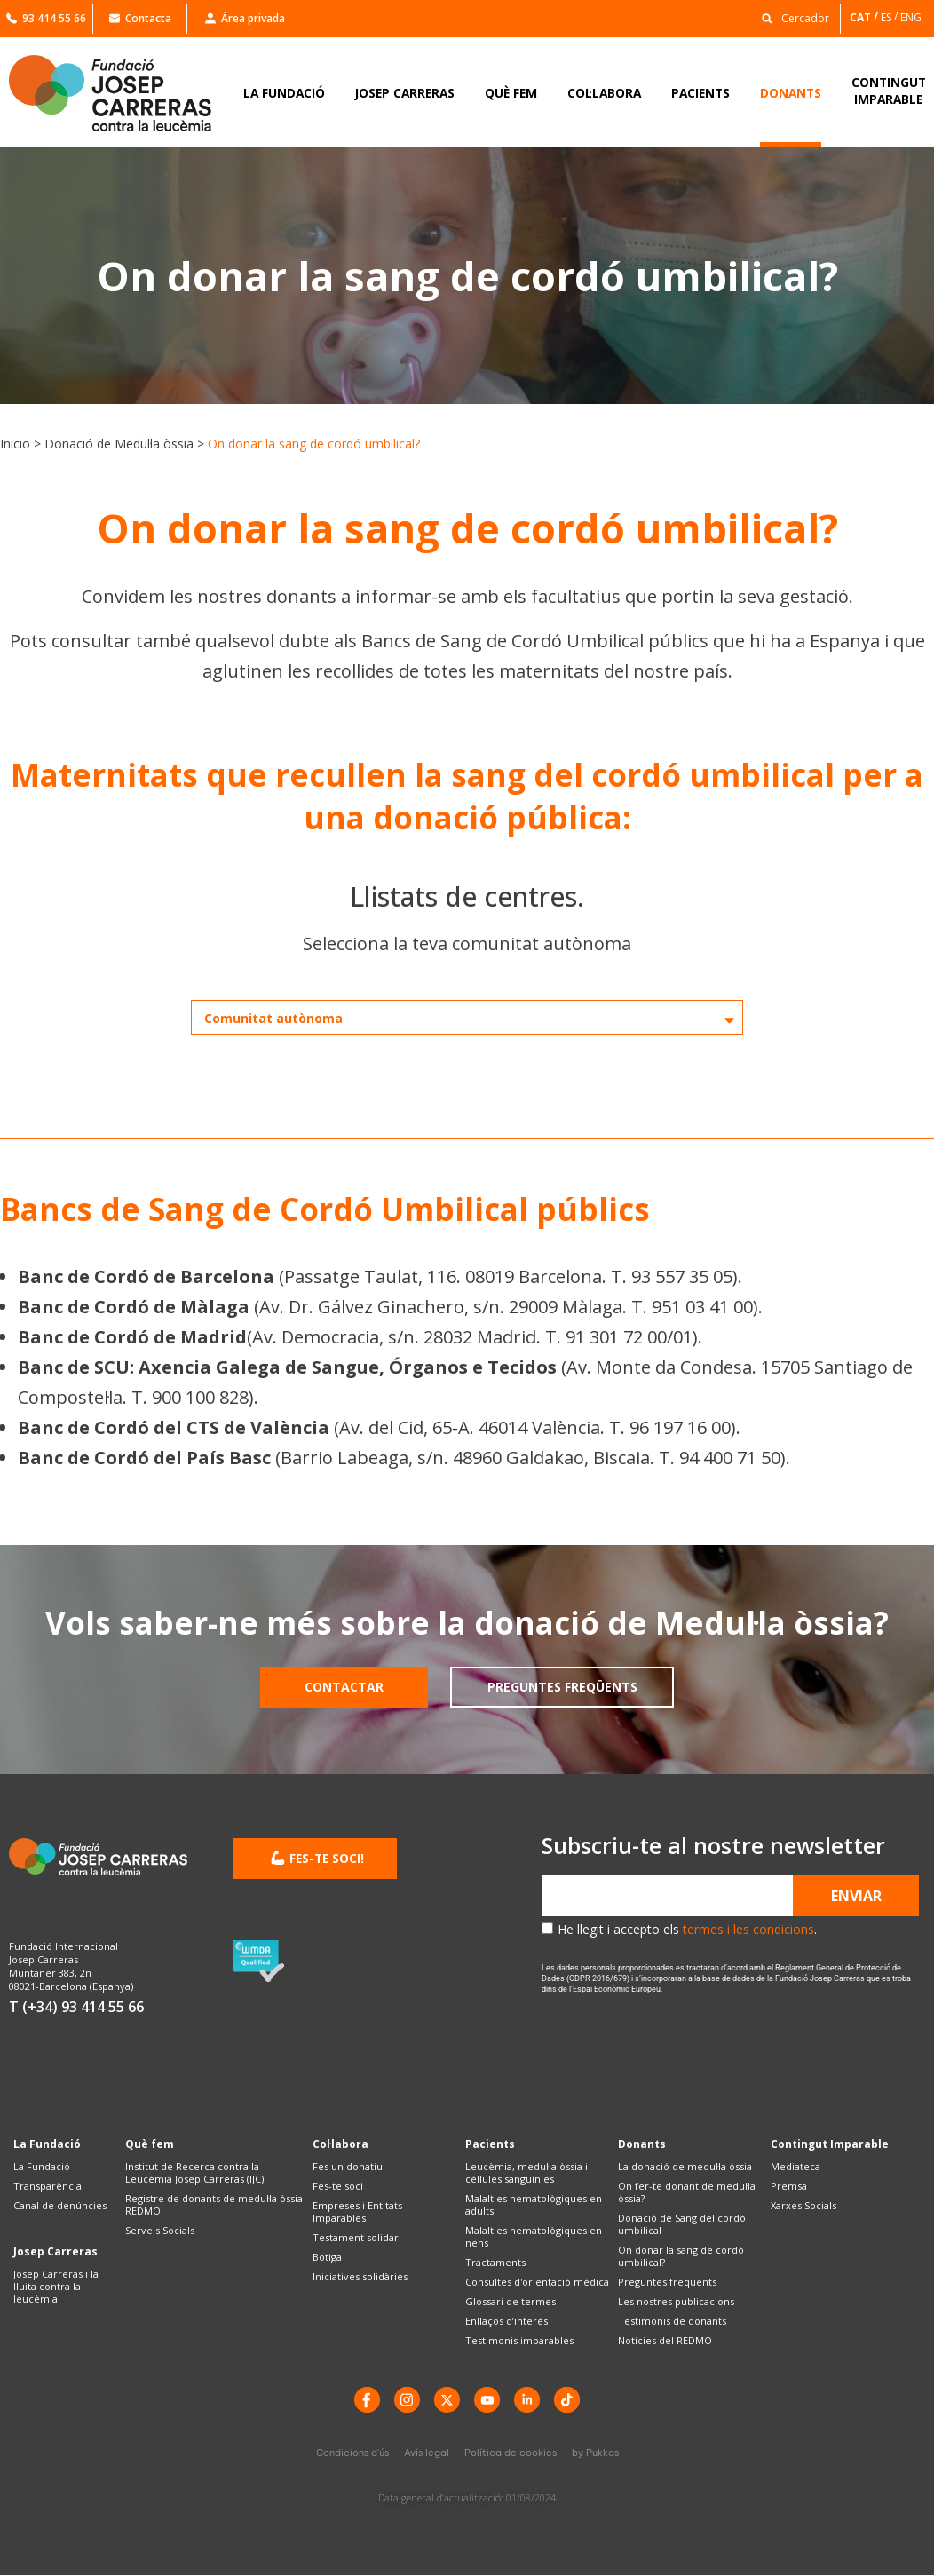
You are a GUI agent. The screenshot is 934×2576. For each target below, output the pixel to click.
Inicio (15, 443)
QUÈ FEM (511, 92)
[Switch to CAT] (865, 17)
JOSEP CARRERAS (405, 92)
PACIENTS (700, 92)
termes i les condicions (748, 1929)
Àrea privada (245, 18)
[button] (791, 17)
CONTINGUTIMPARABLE (888, 90)
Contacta (140, 18)
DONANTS (790, 92)
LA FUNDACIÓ (284, 92)
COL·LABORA (604, 92)
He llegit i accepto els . (687, 1929)
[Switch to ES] (890, 17)
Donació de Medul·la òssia (119, 443)
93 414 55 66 (46, 18)
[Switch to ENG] (912, 17)
